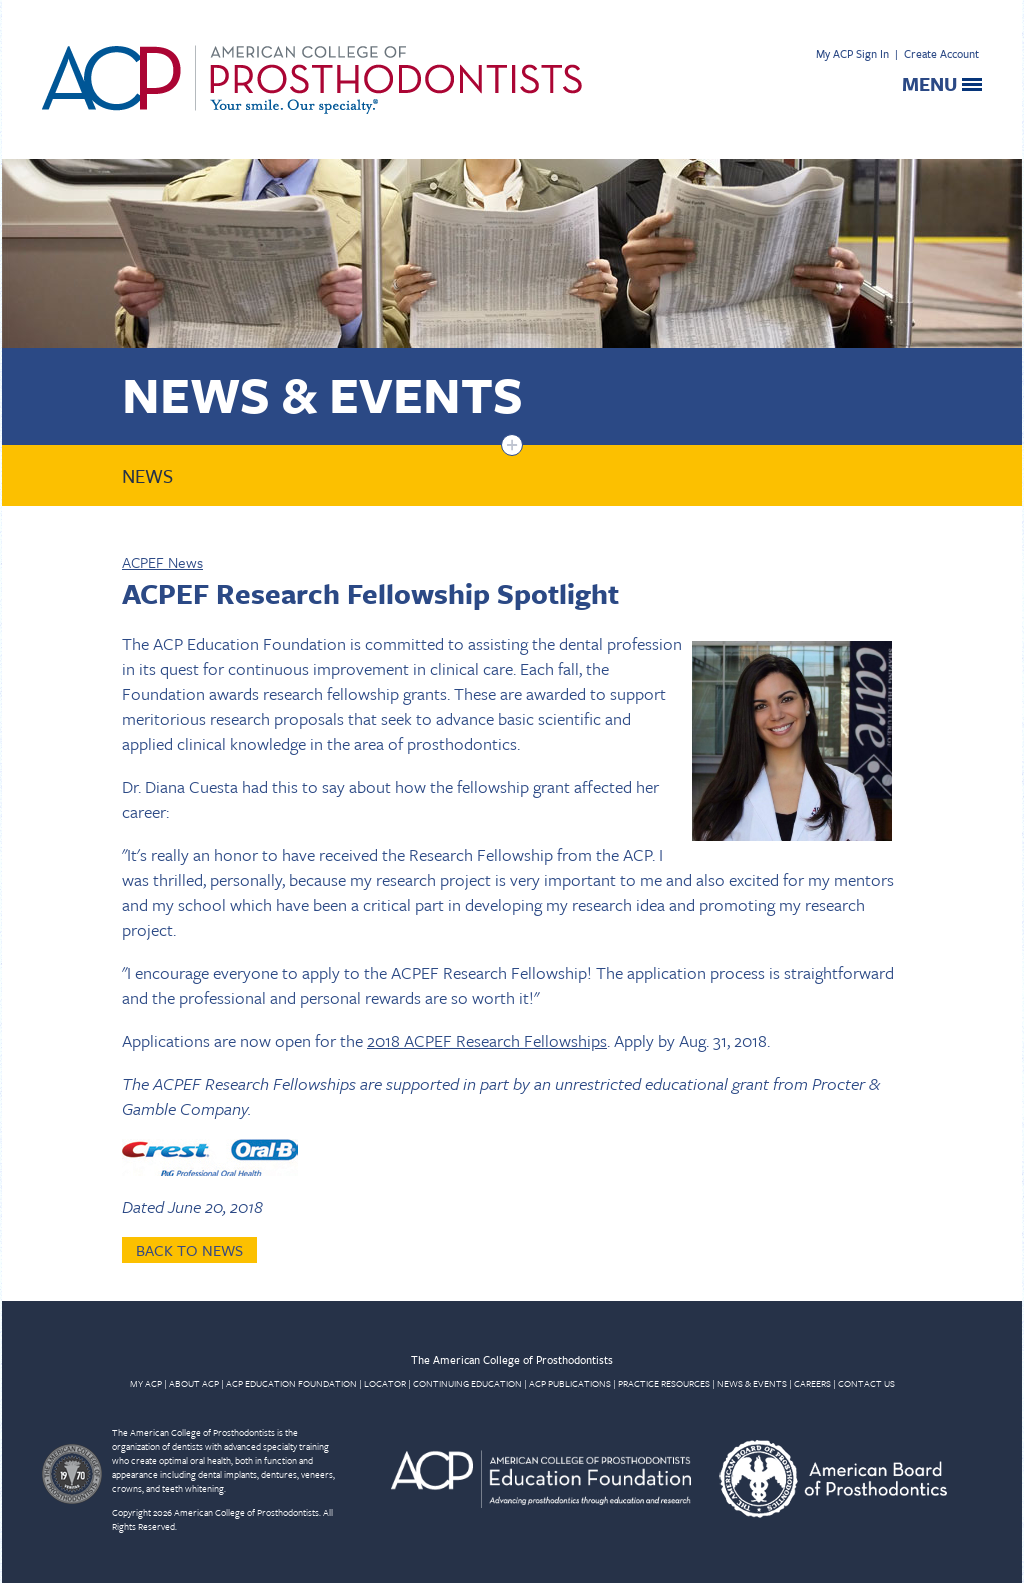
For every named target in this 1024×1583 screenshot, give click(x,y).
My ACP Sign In (852, 53)
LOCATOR (385, 1383)
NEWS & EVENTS (752, 1383)
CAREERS (812, 1383)
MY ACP (146, 1383)
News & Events (322, 393)
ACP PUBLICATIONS (570, 1383)
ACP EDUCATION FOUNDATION (291, 1383)
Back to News (189, 1250)
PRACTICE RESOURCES (664, 1383)
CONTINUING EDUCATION (467, 1383)
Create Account (941, 53)
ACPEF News (162, 562)
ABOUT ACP (194, 1383)
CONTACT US (866, 1383)
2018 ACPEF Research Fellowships (487, 1040)
